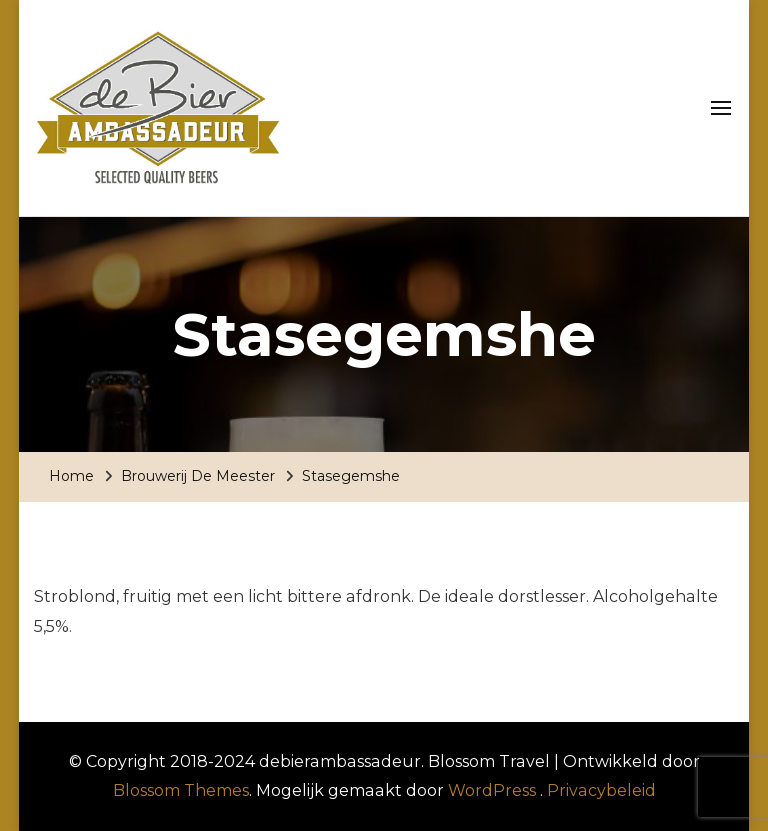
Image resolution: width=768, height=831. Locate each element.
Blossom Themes (181, 790)
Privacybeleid (601, 790)
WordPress (492, 790)
